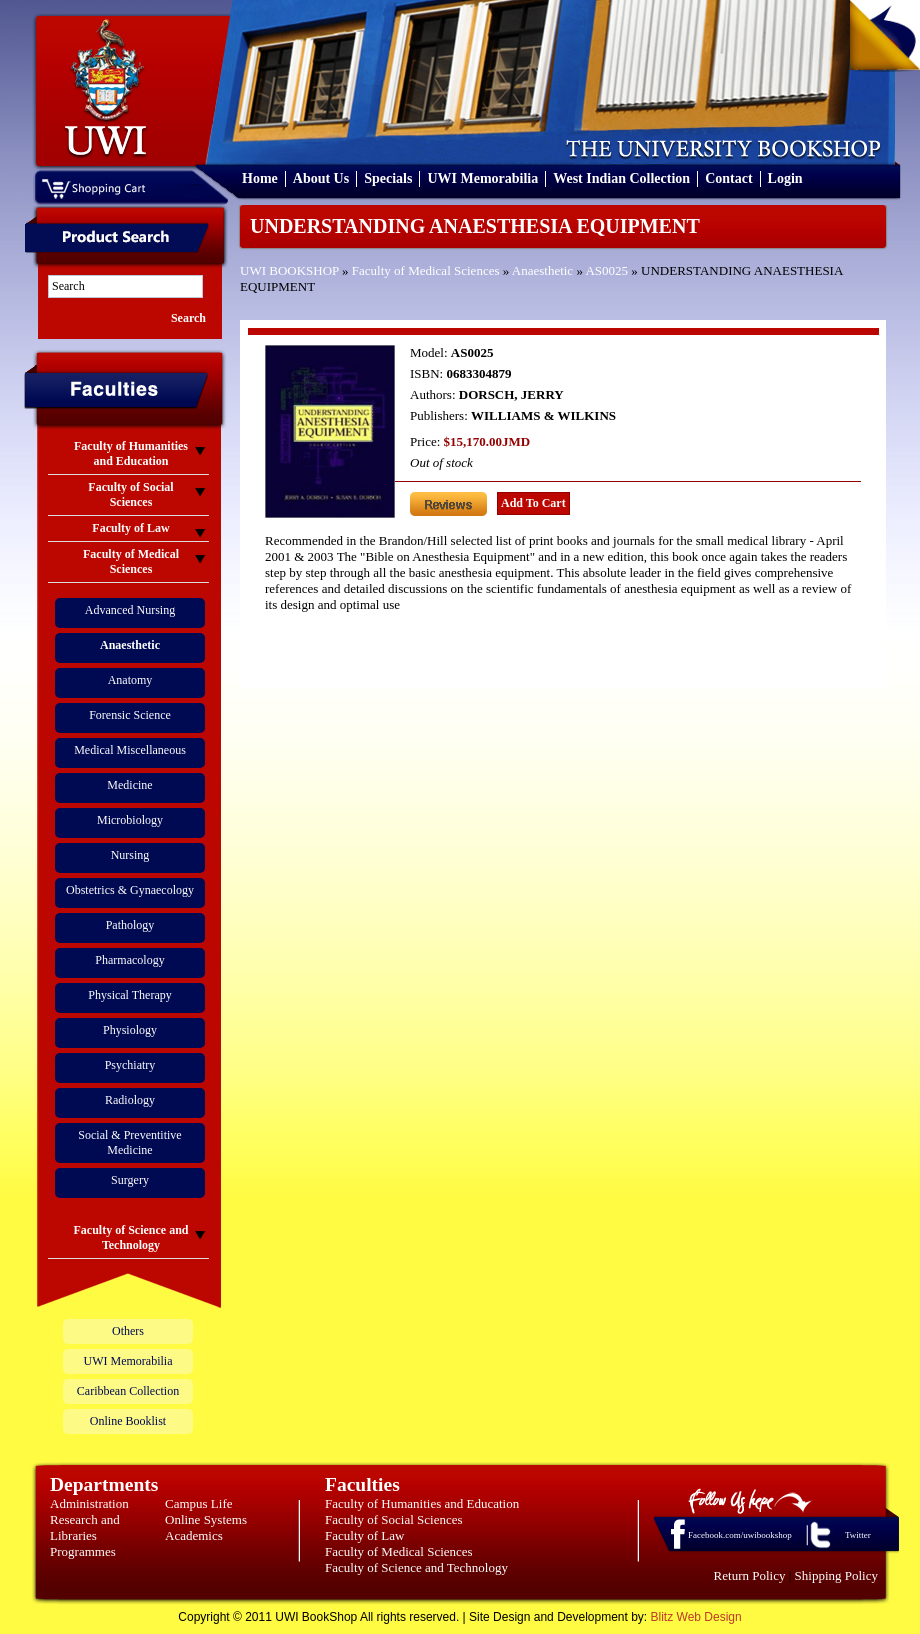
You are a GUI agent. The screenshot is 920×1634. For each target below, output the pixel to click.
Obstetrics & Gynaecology (130, 890)
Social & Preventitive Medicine (129, 1142)
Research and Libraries (85, 1527)
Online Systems (206, 1519)
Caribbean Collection (128, 1391)
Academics (194, 1535)
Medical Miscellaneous (130, 750)
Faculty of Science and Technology (416, 1567)
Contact (728, 178)
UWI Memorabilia (482, 178)
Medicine (129, 785)
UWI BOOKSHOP (289, 270)
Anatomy (130, 680)
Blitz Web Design (696, 1617)
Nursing (130, 855)
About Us (321, 178)
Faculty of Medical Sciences (426, 270)
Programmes (83, 1551)
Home (260, 178)
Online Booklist (128, 1421)
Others (128, 1331)
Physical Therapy (129, 995)
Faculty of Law (364, 1535)
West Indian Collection (621, 178)
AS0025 (606, 270)
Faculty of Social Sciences (394, 1519)
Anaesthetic (542, 270)
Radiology (130, 1100)
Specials (388, 178)
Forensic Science (130, 715)
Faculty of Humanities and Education (422, 1503)
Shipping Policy (836, 1575)
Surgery (130, 1180)
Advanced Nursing (130, 610)
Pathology (130, 925)
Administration (89, 1503)
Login (785, 178)
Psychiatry (130, 1065)
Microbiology (130, 820)
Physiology (130, 1030)
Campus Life (199, 1503)
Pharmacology (129, 960)
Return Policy (750, 1575)
